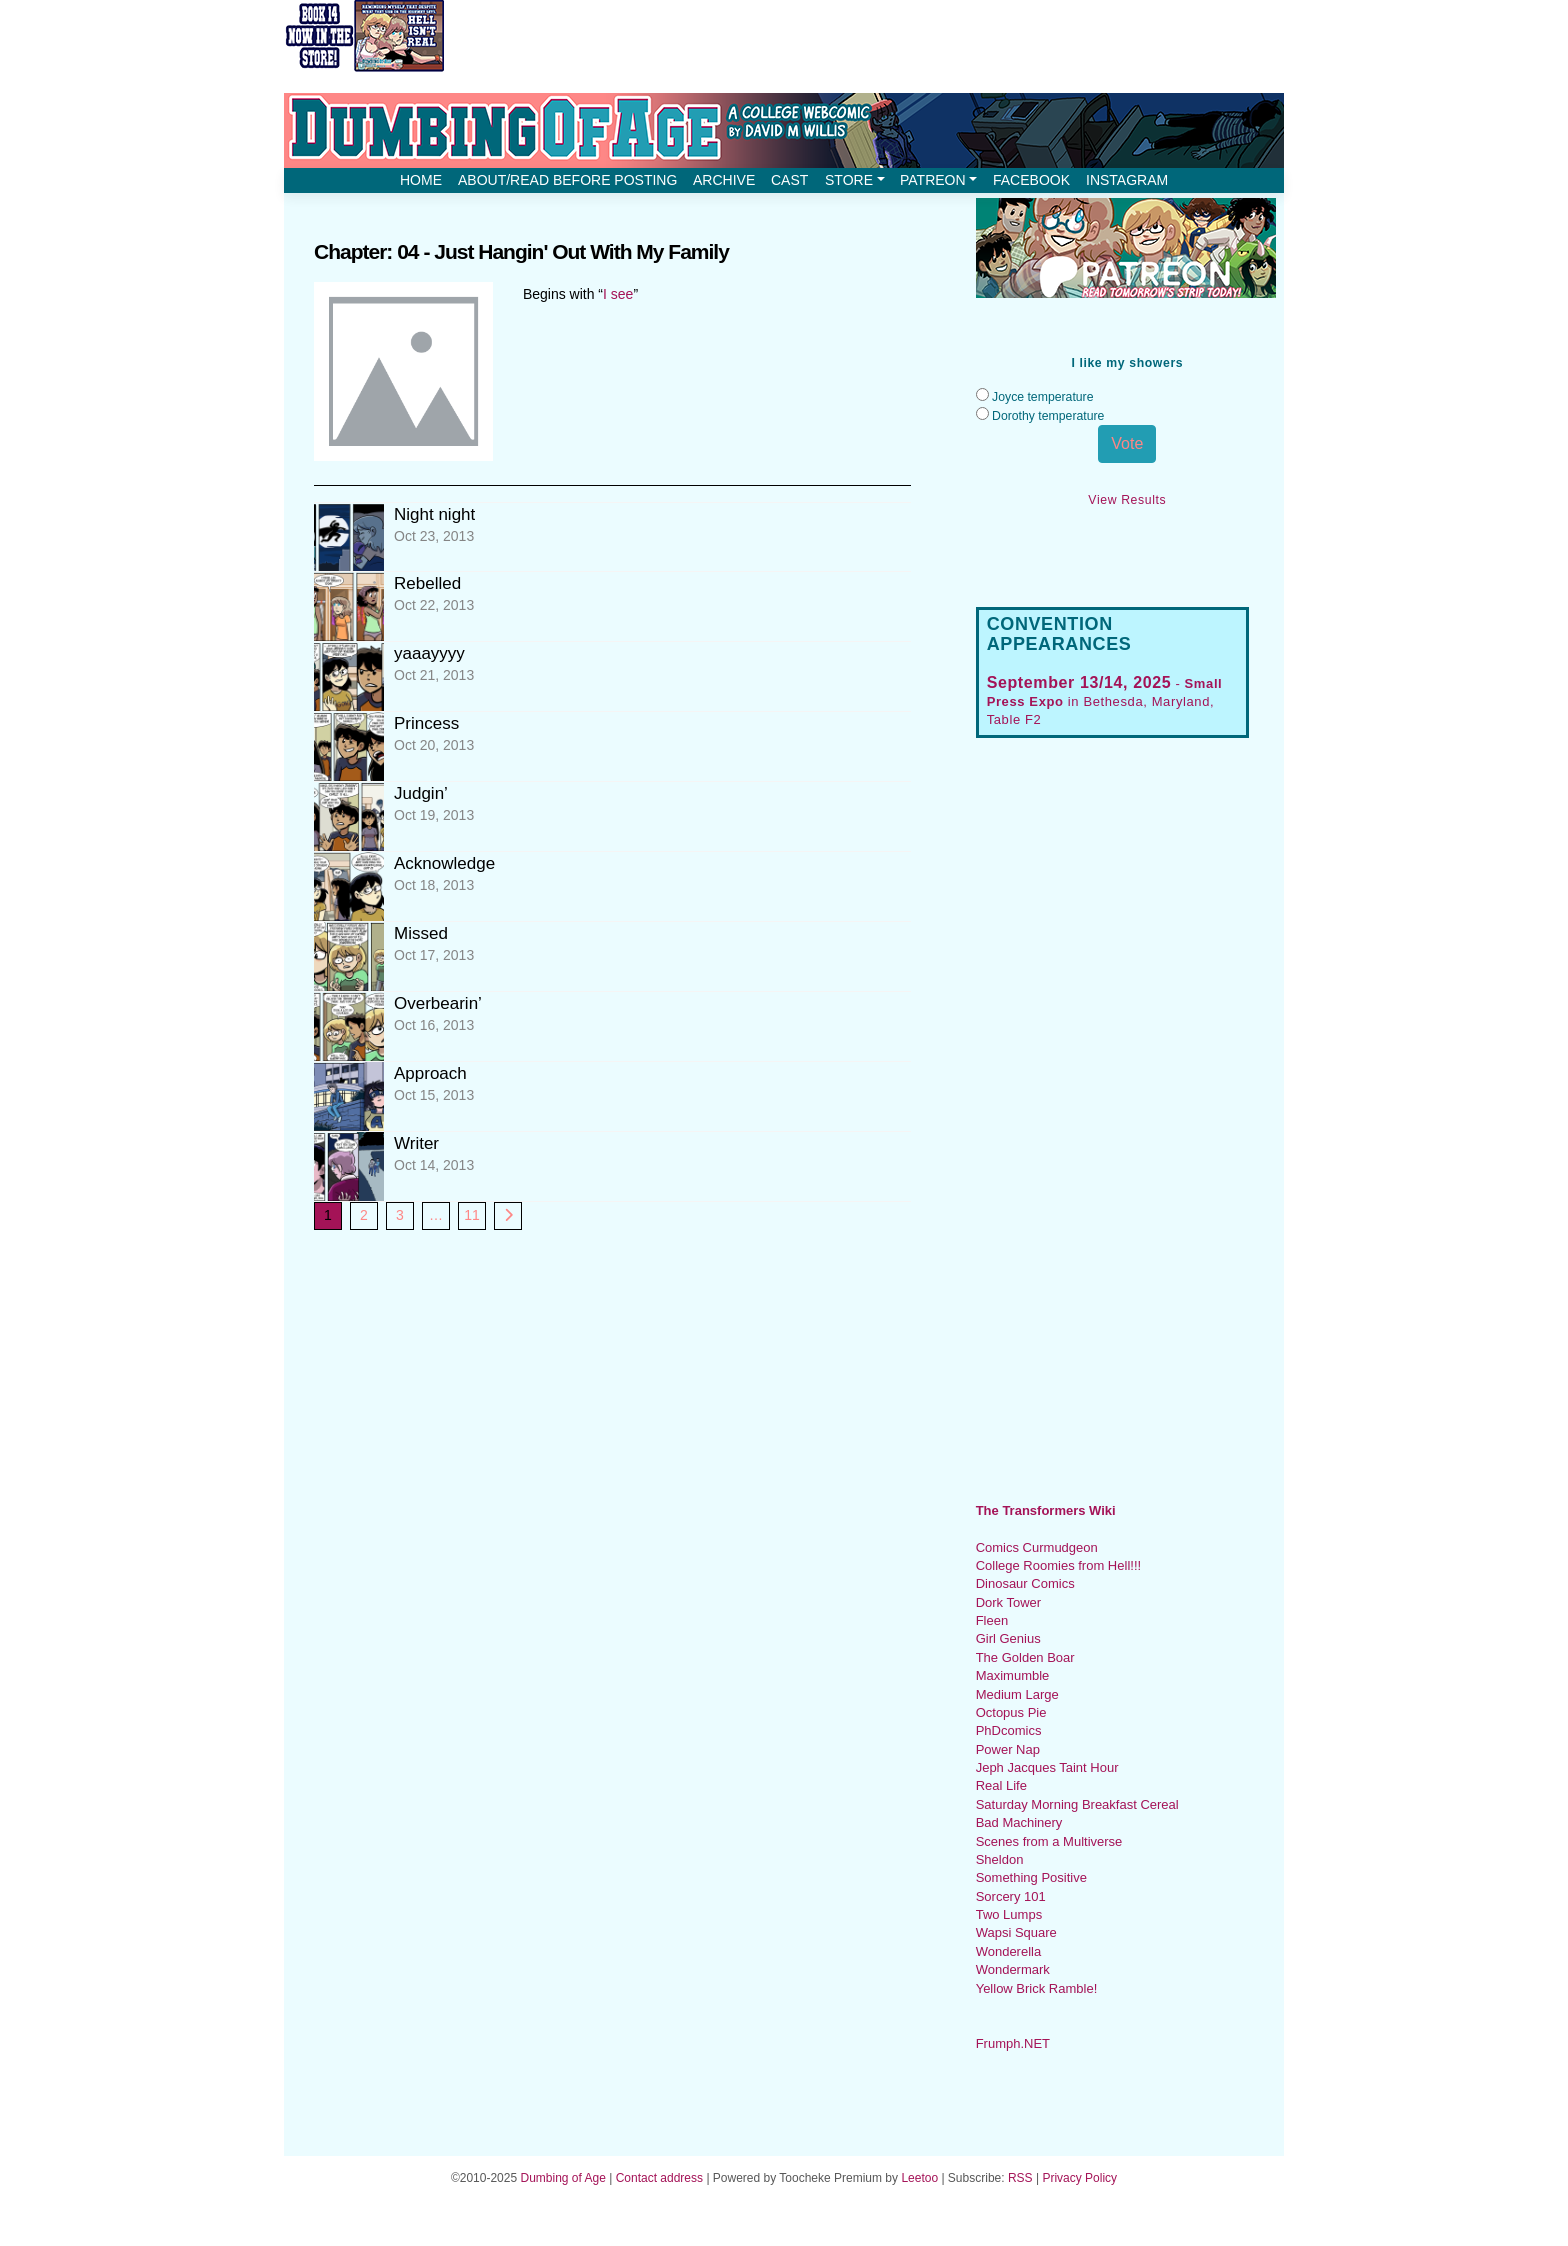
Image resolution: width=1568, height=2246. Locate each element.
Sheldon (1000, 1859)
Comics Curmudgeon (1037, 1547)
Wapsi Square (1016, 1932)
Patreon (938, 180)
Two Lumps (1009, 1914)
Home (421, 180)
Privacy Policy (1079, 2178)
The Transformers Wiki (1046, 1510)
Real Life (1001, 1785)
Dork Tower (1009, 1602)
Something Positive (1031, 1877)
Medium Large (1017, 1694)
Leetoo (919, 2178)
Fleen (992, 1620)
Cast (789, 180)
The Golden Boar (1025, 1657)
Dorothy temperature (1048, 416)
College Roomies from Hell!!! (1058, 1565)
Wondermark (1013, 1969)
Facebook (1031, 180)
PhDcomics (1009, 1730)
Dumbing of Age (562, 2178)
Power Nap (1008, 1749)
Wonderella (1009, 1951)
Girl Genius (1008, 1638)
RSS (1020, 2178)
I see (618, 294)
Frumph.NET (1013, 2043)
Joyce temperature (1042, 397)
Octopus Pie (1011, 1712)
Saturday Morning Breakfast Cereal (1077, 1804)
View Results (1127, 500)
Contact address (659, 2178)
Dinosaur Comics (1025, 1583)
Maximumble (1013, 1675)
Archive (724, 180)
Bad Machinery (1019, 1822)
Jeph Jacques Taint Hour (1047, 1767)
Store (855, 180)
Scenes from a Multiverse (1049, 1841)
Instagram (1127, 180)
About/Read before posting (567, 180)
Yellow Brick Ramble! (1037, 1988)
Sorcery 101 (1011, 1896)
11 (472, 1215)
